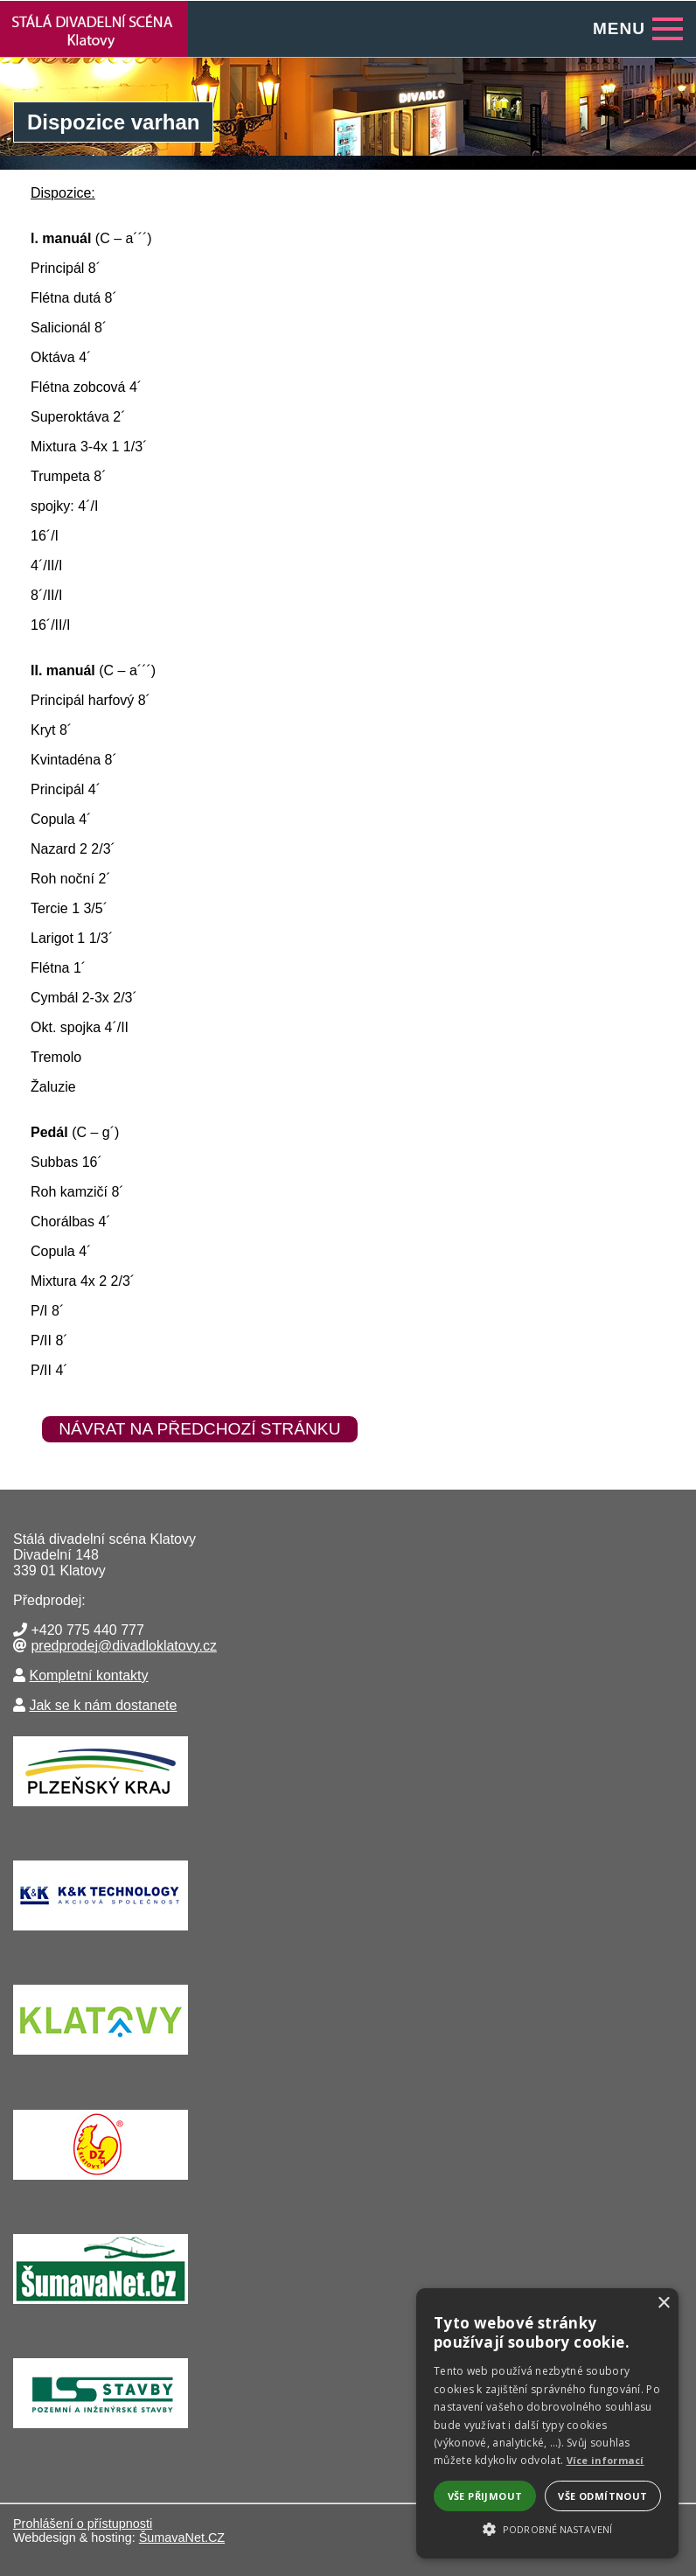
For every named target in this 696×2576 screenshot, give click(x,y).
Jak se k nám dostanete (103, 1705)
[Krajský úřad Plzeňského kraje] (100, 1810)
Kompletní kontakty (88, 1675)
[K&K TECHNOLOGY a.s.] (100, 1934)
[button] (547, 2528)
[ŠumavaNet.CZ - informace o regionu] (100, 2307)
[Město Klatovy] (100, 2058)
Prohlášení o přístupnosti (82, 2524)
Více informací (605, 2460)
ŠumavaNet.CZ (182, 2538)
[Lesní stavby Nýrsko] (100, 2432)
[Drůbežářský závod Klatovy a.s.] (100, 2183)
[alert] (547, 2423)
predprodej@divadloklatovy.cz (124, 1645)
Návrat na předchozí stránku (199, 1429)
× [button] (663, 2303)
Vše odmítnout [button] (602, 2496)
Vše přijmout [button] (485, 2496)
